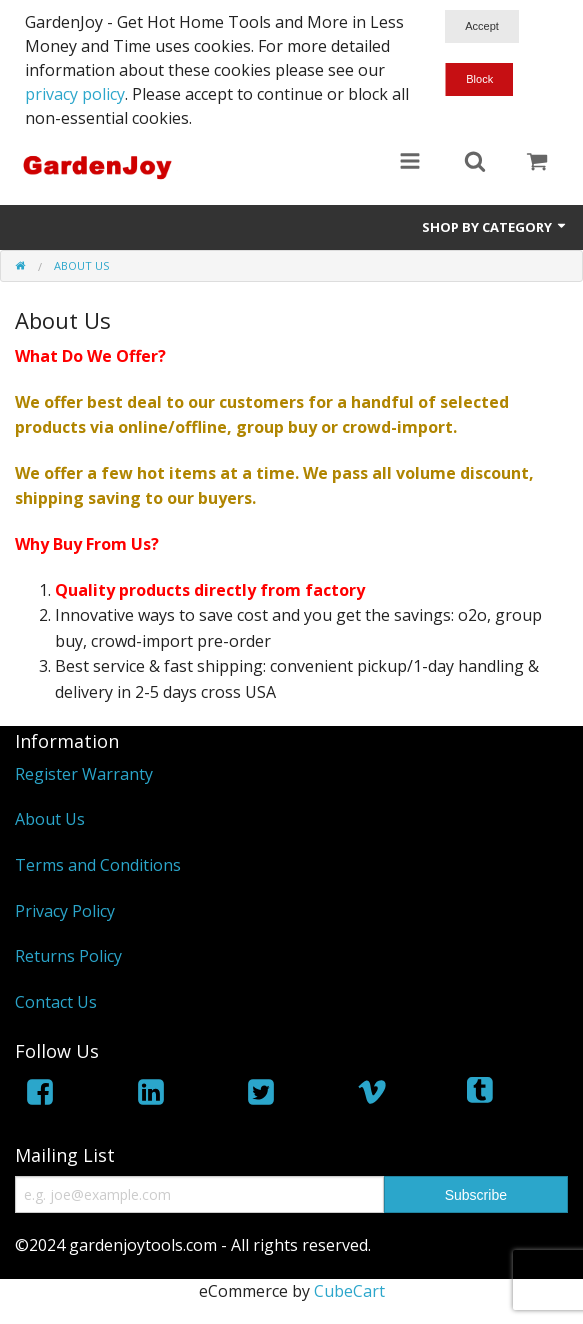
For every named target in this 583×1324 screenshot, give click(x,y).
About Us (50, 819)
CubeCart (349, 1291)
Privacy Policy (65, 911)
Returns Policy (68, 956)
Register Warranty (84, 774)
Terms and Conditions (98, 865)
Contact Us (56, 1002)
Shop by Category (495, 227)
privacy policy (75, 94)
